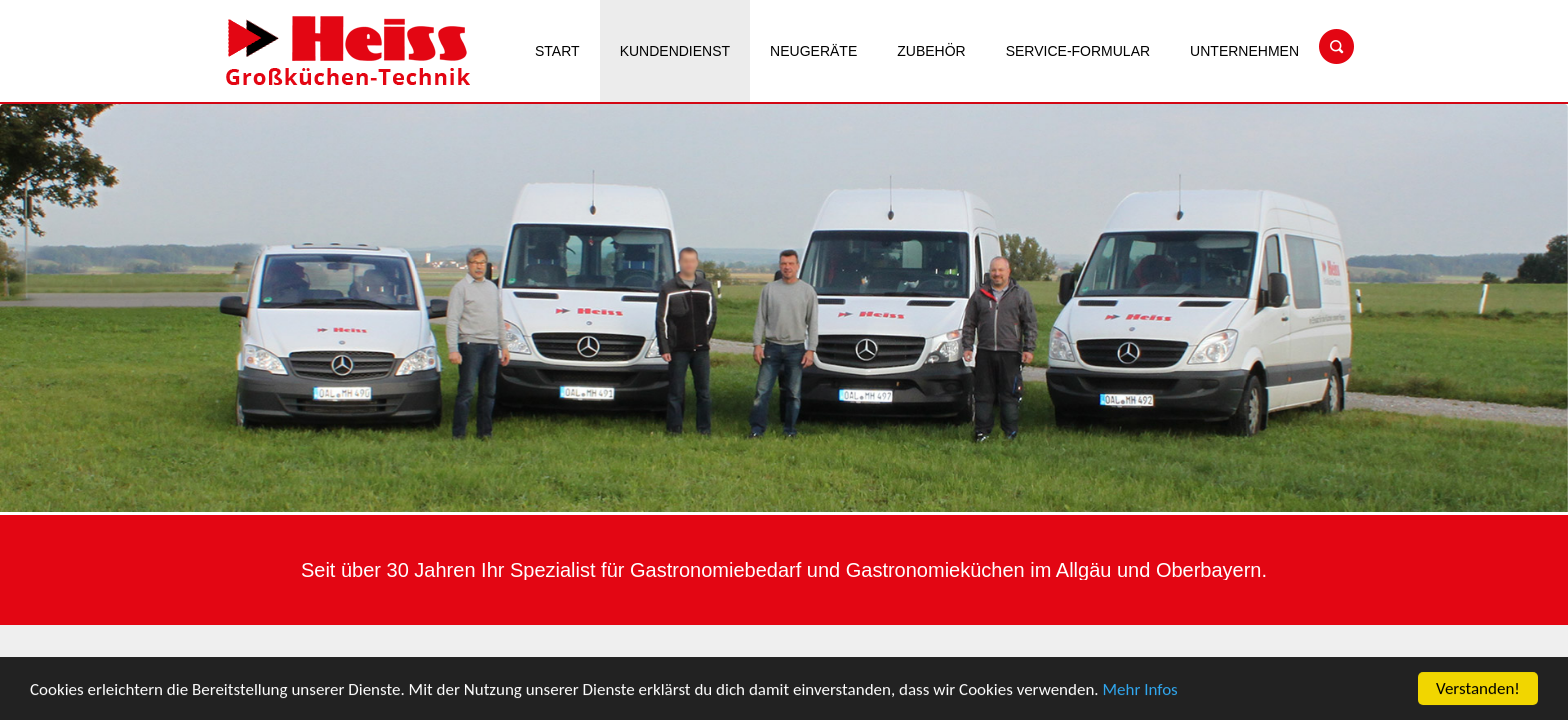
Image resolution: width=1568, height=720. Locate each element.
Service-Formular (1078, 51)
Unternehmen (1244, 51)
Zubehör (931, 51)
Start (557, 51)
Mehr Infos (1140, 691)
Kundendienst (675, 51)
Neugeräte (813, 51)
